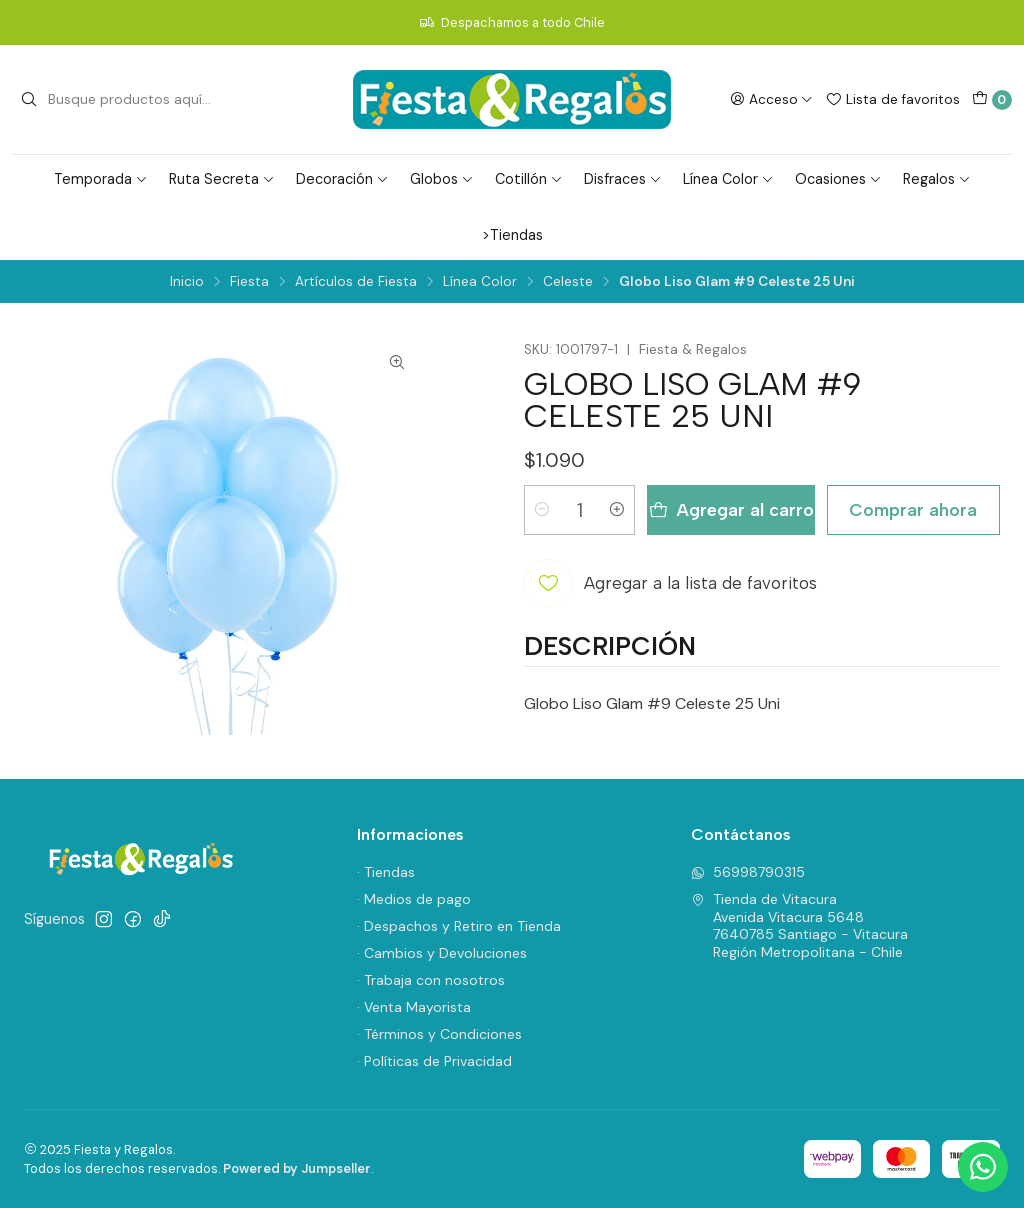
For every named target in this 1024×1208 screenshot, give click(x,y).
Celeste (568, 282)
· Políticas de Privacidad (434, 1061)
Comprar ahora (913, 509)
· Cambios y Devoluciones (442, 953)
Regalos (937, 179)
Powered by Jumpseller (297, 1168)
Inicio (187, 282)
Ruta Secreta (222, 179)
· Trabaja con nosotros (431, 980)
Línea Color (728, 179)
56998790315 (748, 872)
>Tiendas (512, 235)
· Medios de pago (414, 899)
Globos (442, 179)
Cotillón (529, 179)
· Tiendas (386, 872)
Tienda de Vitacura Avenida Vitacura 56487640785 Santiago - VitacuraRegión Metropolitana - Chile (799, 925)
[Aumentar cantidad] (617, 510)
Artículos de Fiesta (356, 282)
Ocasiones (838, 179)
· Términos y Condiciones (439, 1034)
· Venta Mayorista (414, 1007)
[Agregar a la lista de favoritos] (670, 583)
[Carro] (992, 100)
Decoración (342, 179)
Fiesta (249, 282)
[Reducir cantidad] (542, 510)
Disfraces (623, 179)
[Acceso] (771, 99)
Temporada (101, 179)
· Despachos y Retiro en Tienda (459, 926)
